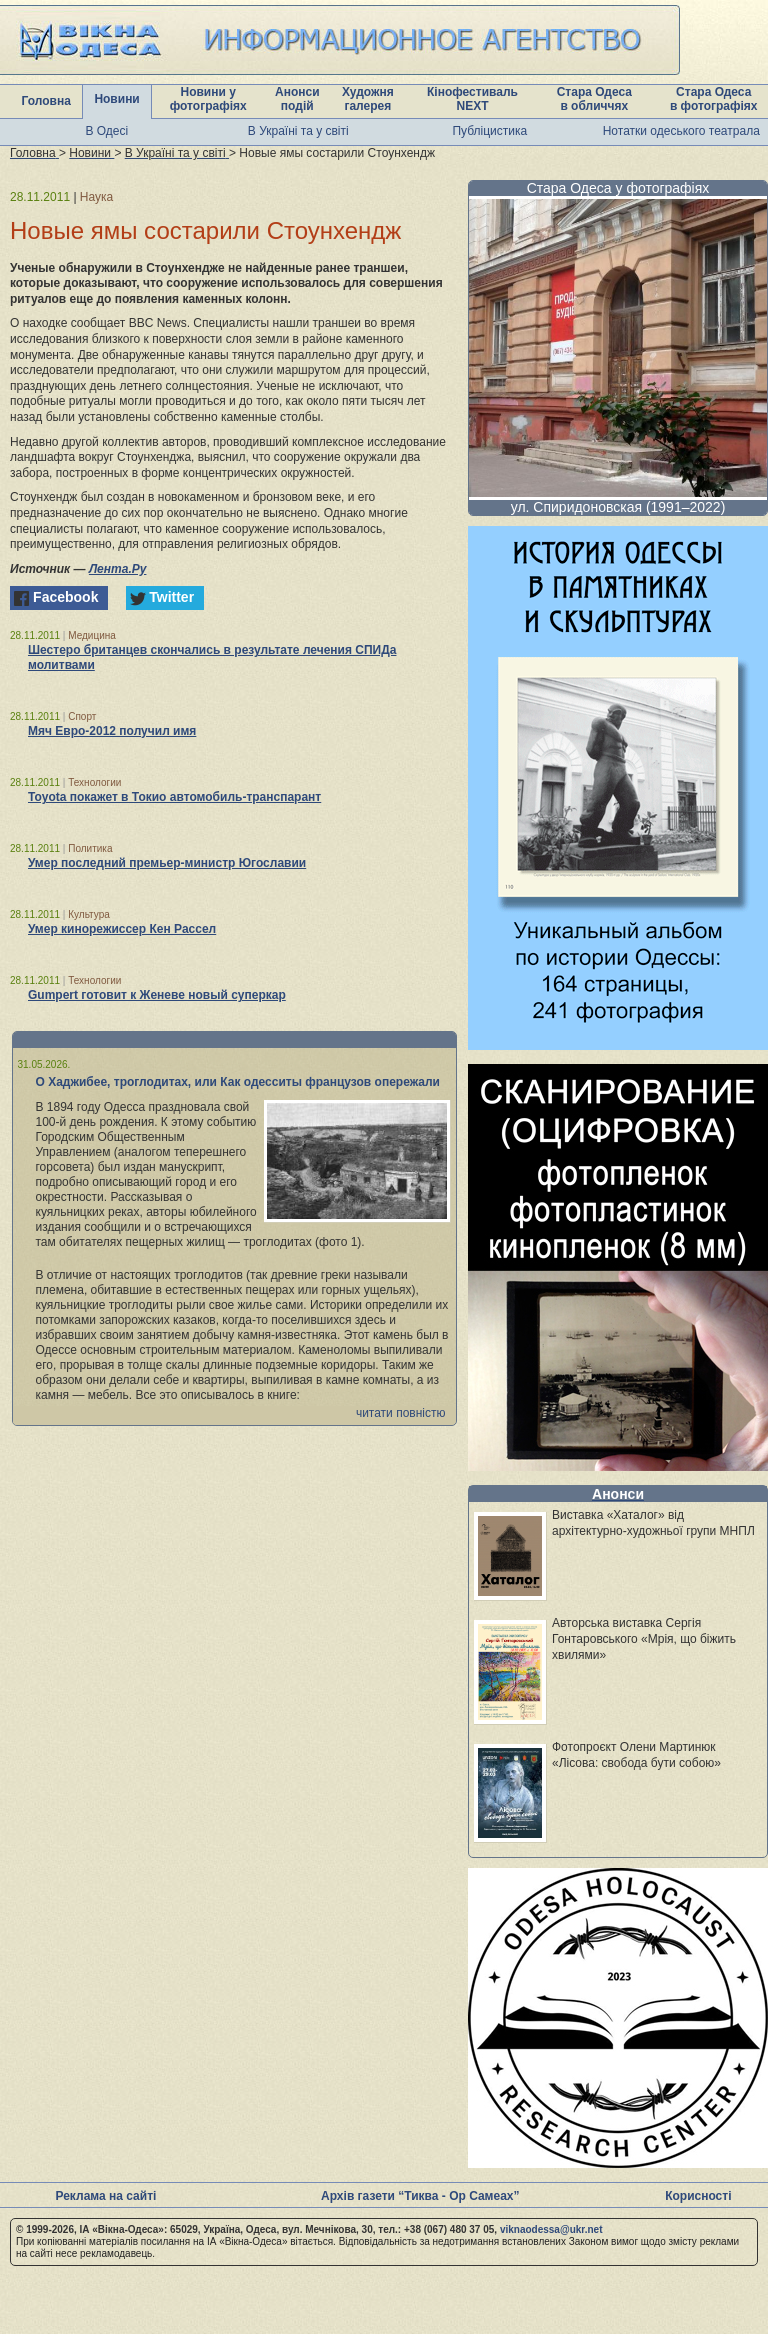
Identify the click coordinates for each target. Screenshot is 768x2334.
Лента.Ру (118, 569)
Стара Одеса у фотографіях (618, 188)
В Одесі (106, 131)
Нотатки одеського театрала (681, 131)
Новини (116, 99)
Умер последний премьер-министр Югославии (167, 863)
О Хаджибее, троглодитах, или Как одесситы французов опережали (238, 1082)
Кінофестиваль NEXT (472, 99)
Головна (46, 101)
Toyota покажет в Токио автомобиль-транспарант (174, 797)
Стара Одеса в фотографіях (714, 99)
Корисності (698, 2196)
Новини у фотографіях (208, 99)
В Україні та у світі (298, 131)
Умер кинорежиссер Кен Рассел (122, 929)
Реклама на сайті (105, 2196)
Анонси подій (297, 99)
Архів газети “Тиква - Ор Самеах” (420, 2196)
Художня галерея (368, 99)
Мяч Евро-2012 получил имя (112, 731)
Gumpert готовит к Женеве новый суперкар (157, 995)
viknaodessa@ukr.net (551, 2229)
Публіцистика (489, 131)
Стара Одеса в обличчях (594, 99)
